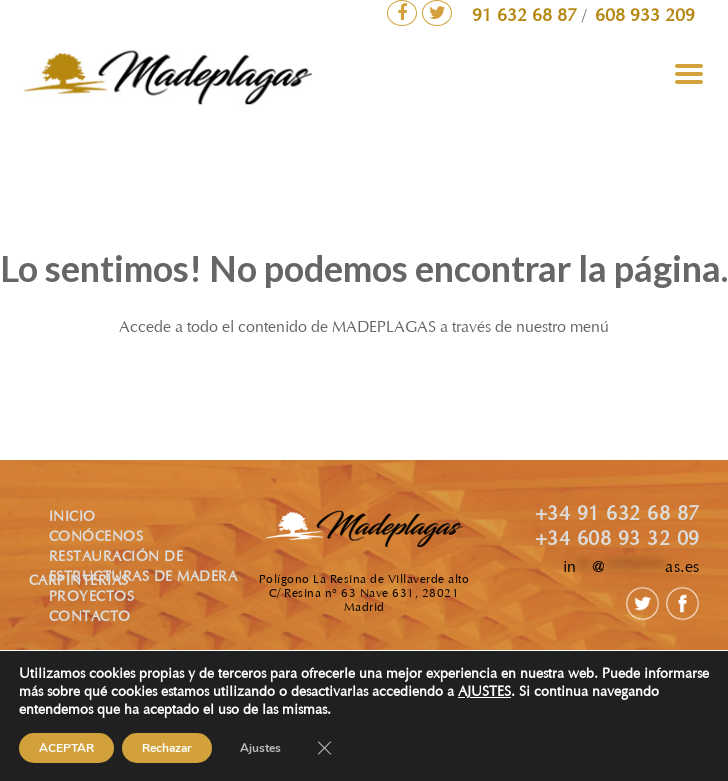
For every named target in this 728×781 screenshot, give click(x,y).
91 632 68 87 (527, 17)
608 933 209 (645, 17)
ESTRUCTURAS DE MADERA (143, 578)
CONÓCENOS (96, 538)
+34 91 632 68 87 (617, 515)
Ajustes (260, 748)
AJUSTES (484, 693)
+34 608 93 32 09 (617, 540)
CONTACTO (90, 618)
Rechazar (167, 748)
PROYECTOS (92, 598)
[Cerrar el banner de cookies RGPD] (324, 748)
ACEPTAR (66, 748)
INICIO (72, 518)
